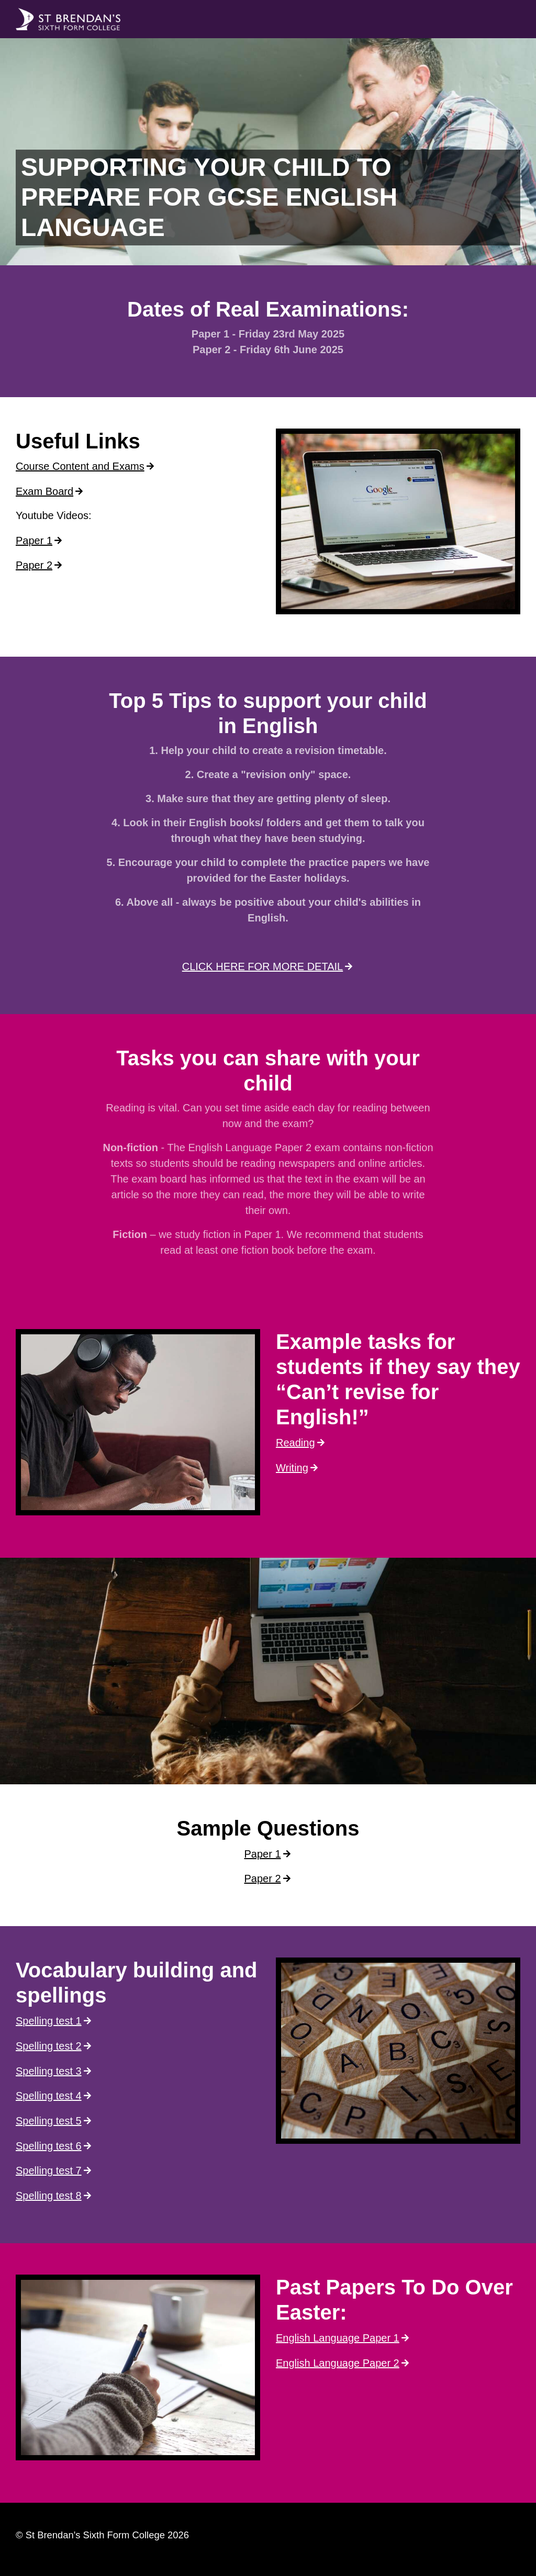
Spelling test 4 (49, 2095)
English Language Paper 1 (337, 2338)
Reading (295, 1442)
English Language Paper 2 (337, 2363)
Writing (292, 1467)
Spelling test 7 (49, 2170)
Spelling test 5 (49, 2121)
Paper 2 (34, 565)
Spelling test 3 (49, 2071)
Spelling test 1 (49, 2021)
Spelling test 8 (49, 2195)
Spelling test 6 (49, 2146)
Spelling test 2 (49, 2046)
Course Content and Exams (80, 466)
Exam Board (44, 491)
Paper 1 (34, 540)
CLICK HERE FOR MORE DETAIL (262, 966)
